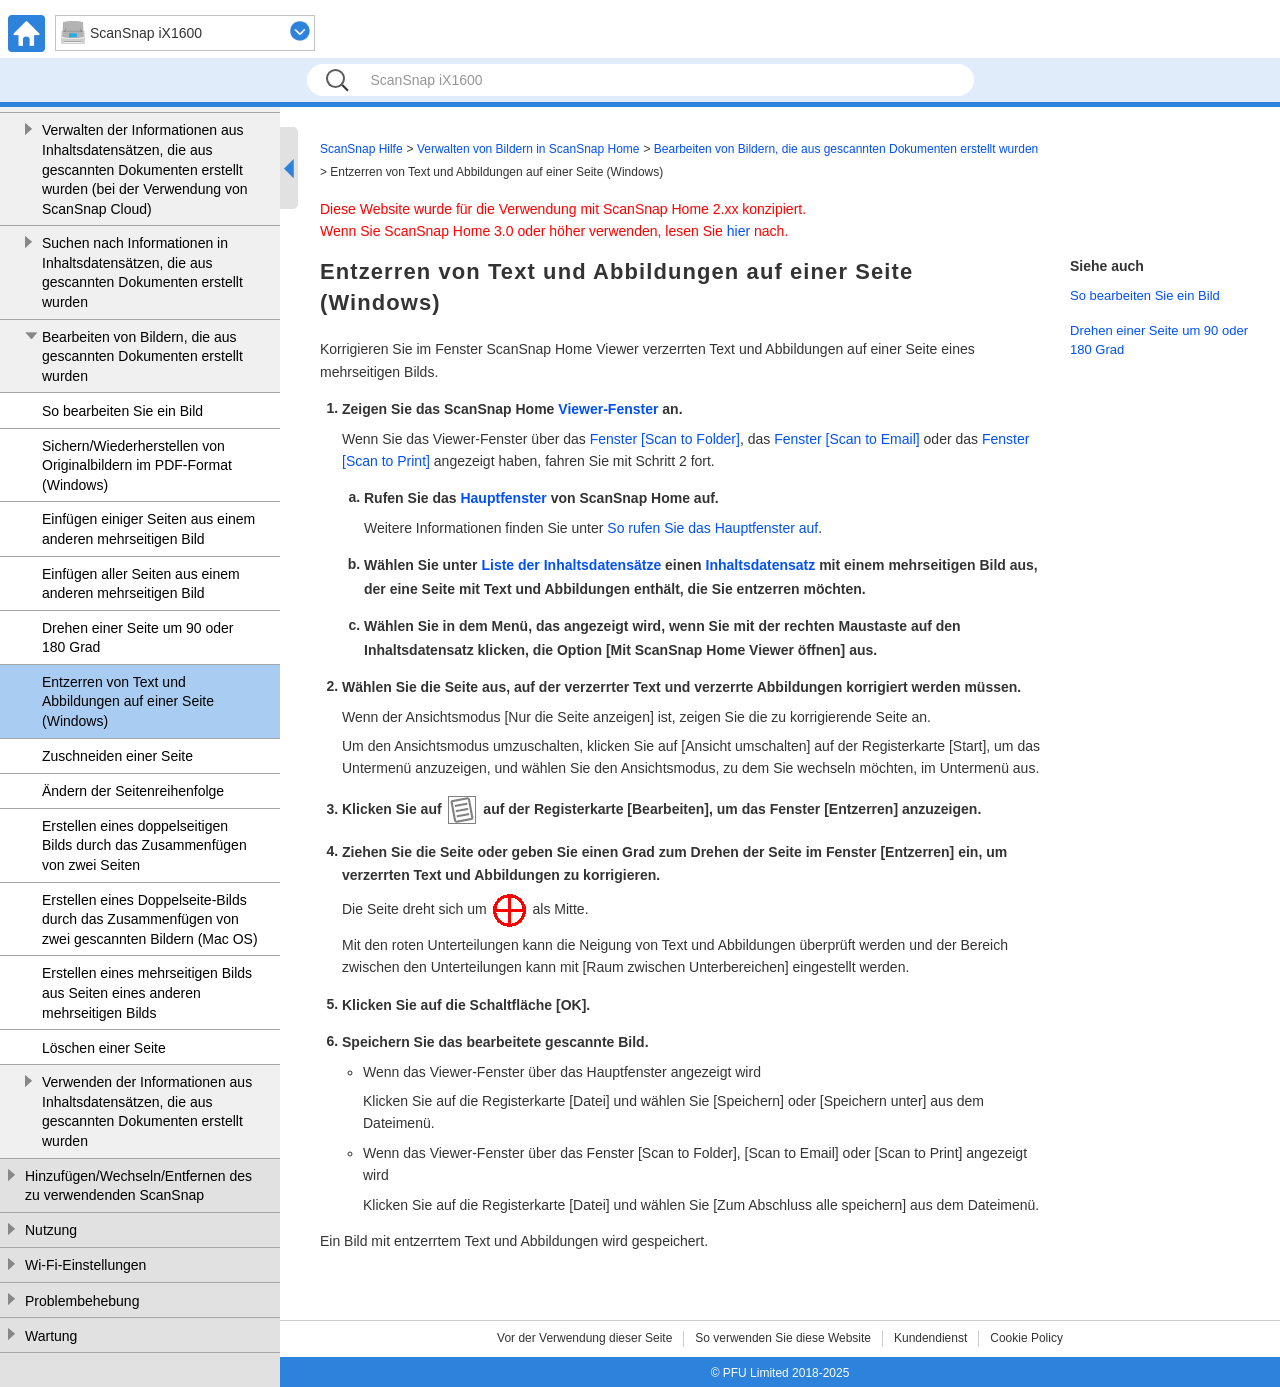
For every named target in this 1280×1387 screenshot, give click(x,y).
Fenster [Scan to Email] (847, 439)
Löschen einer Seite (104, 1048)
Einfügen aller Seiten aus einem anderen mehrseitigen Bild (141, 584)
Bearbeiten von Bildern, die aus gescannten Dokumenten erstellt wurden (142, 356)
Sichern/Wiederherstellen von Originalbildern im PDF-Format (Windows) (137, 465)
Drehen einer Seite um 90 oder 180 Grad (137, 638)
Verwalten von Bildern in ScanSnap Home (528, 149)
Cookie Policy (1026, 1338)
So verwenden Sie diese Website (783, 1338)
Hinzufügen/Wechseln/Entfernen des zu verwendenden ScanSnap (138, 1186)
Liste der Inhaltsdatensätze (571, 565)
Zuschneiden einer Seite (117, 756)
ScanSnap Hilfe (361, 149)
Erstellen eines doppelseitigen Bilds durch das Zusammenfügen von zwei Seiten (144, 845)
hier (738, 231)
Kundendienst (930, 1338)
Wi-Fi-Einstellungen (85, 1265)
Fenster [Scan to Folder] (665, 439)
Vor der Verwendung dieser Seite (584, 1338)
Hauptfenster (503, 498)
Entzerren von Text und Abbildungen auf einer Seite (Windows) (128, 701)
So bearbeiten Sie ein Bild (122, 411)
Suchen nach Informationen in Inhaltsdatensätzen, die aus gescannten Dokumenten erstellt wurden (142, 272)
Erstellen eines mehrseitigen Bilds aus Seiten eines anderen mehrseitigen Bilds (147, 992)
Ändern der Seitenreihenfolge (133, 791)
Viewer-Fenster (608, 409)
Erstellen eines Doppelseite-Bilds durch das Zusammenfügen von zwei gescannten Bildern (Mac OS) (150, 919)
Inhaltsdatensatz (761, 565)
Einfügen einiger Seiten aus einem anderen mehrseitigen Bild (148, 529)
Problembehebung (82, 1301)
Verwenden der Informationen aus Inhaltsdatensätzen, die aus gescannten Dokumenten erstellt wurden (147, 1111)
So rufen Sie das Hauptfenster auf (712, 528)
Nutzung (51, 1230)
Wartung (51, 1336)
